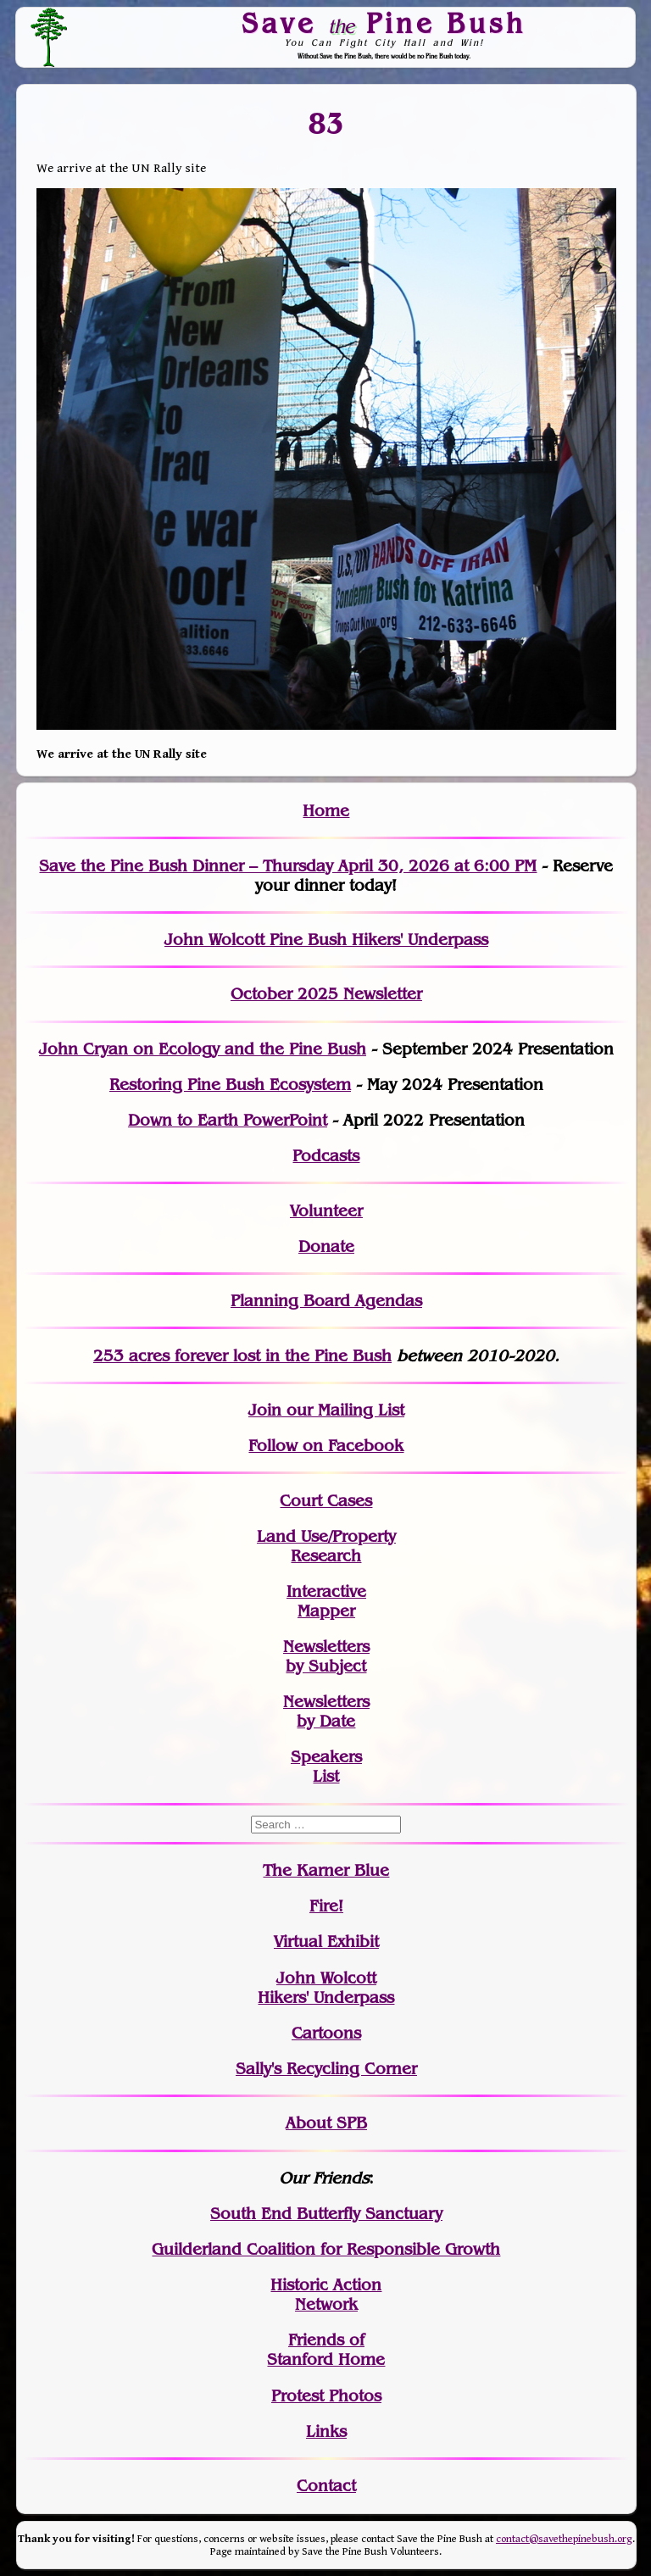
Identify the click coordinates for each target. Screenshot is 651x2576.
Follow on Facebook (325, 1445)
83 (326, 123)
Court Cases (326, 1501)
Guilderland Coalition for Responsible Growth (326, 2249)
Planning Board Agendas (326, 1300)
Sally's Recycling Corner (326, 2068)
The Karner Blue (326, 1870)
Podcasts (325, 1156)
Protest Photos (326, 2396)
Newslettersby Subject (326, 1656)
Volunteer (326, 1211)
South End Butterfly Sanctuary (326, 2213)
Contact (326, 2485)
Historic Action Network (325, 2294)
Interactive (326, 1591)
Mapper (326, 1611)
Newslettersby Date (326, 1711)
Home (326, 811)
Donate (326, 1246)
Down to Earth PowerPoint (227, 1120)
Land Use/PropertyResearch (326, 1546)
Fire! (326, 1906)
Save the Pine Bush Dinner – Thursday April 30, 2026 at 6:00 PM (288, 866)
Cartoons (326, 2033)
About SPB (326, 2123)
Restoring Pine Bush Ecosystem (230, 1084)
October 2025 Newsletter (326, 994)
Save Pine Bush (384, 23)
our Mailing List (342, 1410)
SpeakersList (326, 1766)
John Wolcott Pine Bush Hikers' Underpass (326, 939)
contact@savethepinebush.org (564, 2539)
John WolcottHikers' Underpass (326, 1987)
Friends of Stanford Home (326, 2349)
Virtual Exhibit (326, 1941)
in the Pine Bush (294, 1356)
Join (264, 1410)
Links (326, 2431)
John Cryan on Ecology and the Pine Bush (202, 1049)
